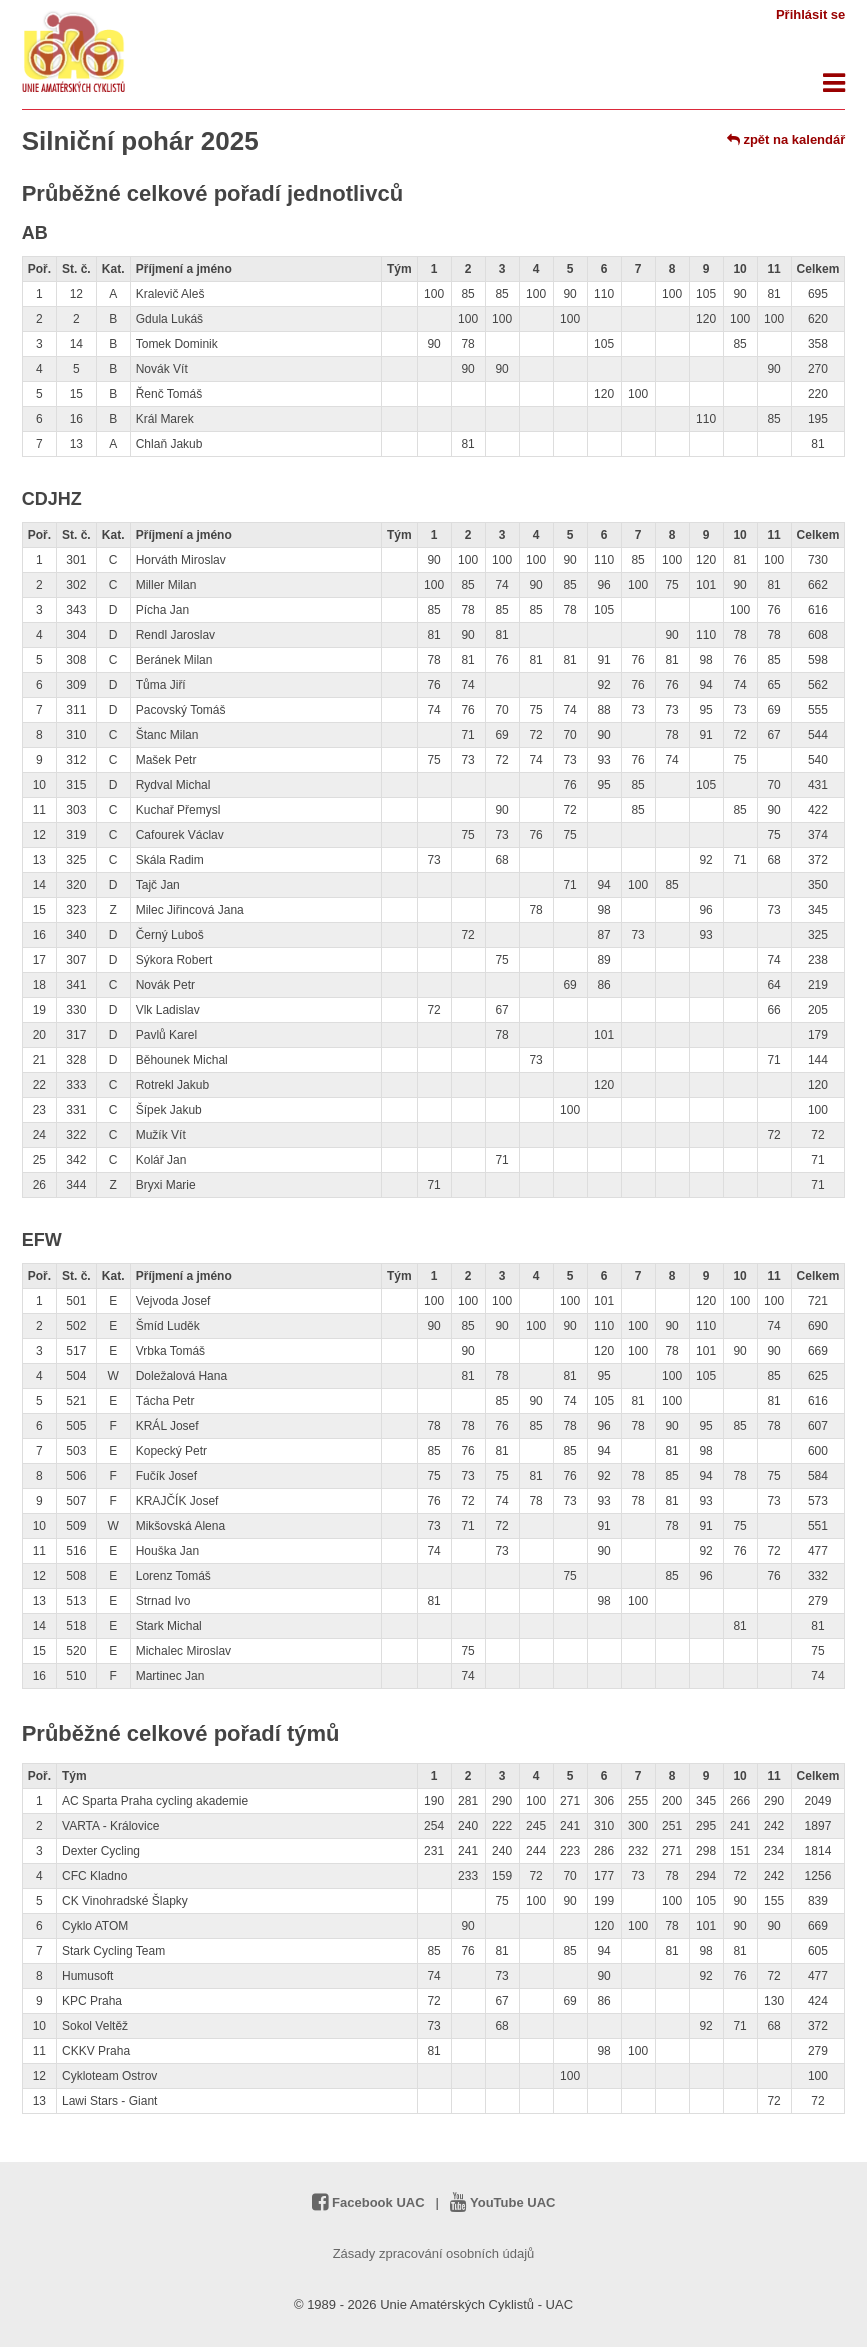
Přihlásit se (810, 14)
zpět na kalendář (786, 139)
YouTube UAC (503, 2202)
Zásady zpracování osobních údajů (434, 2253)
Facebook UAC (368, 2202)
